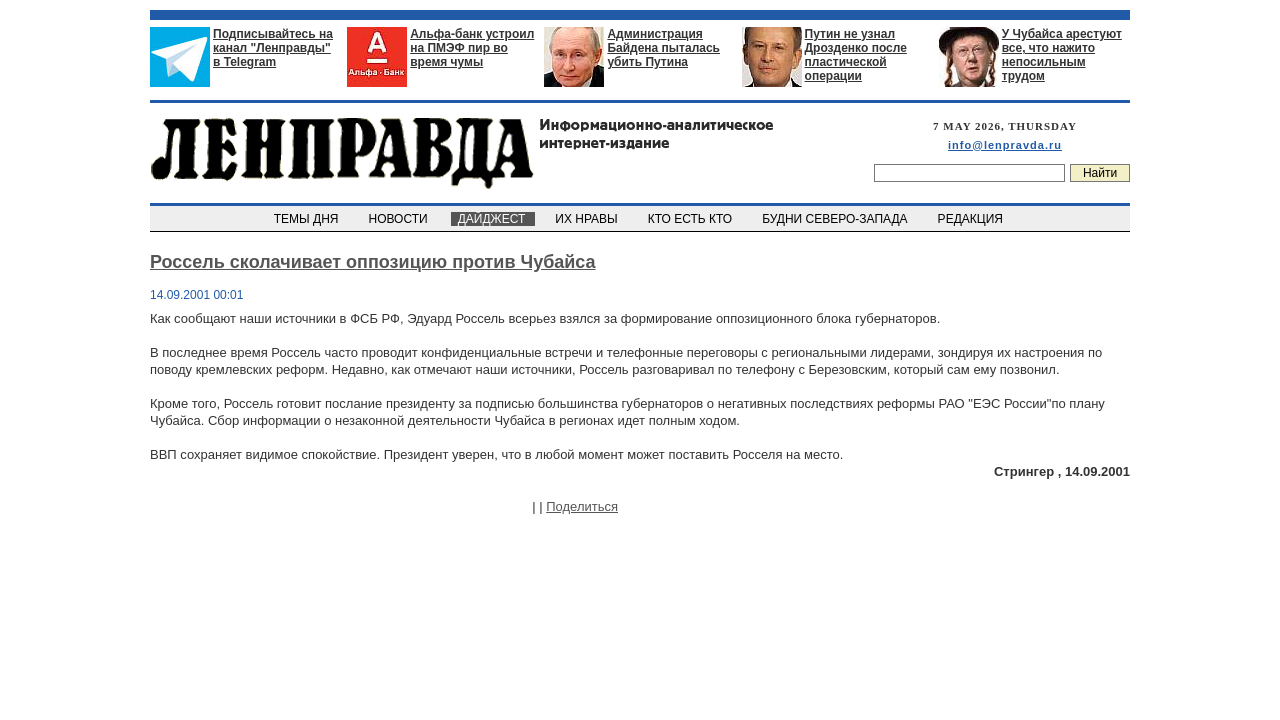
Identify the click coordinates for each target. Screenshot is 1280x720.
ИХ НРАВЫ (588, 219)
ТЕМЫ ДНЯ (307, 219)
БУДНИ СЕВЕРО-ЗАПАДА (836, 219)
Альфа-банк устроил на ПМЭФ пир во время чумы (472, 48)
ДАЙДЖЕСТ (493, 219)
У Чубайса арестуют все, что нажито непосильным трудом (1062, 55)
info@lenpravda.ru (1005, 145)
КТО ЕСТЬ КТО (691, 219)
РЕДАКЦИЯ (972, 219)
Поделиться (582, 506)
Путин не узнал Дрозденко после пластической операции (856, 55)
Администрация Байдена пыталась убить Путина (663, 48)
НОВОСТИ (400, 219)
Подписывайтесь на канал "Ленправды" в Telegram (273, 48)
